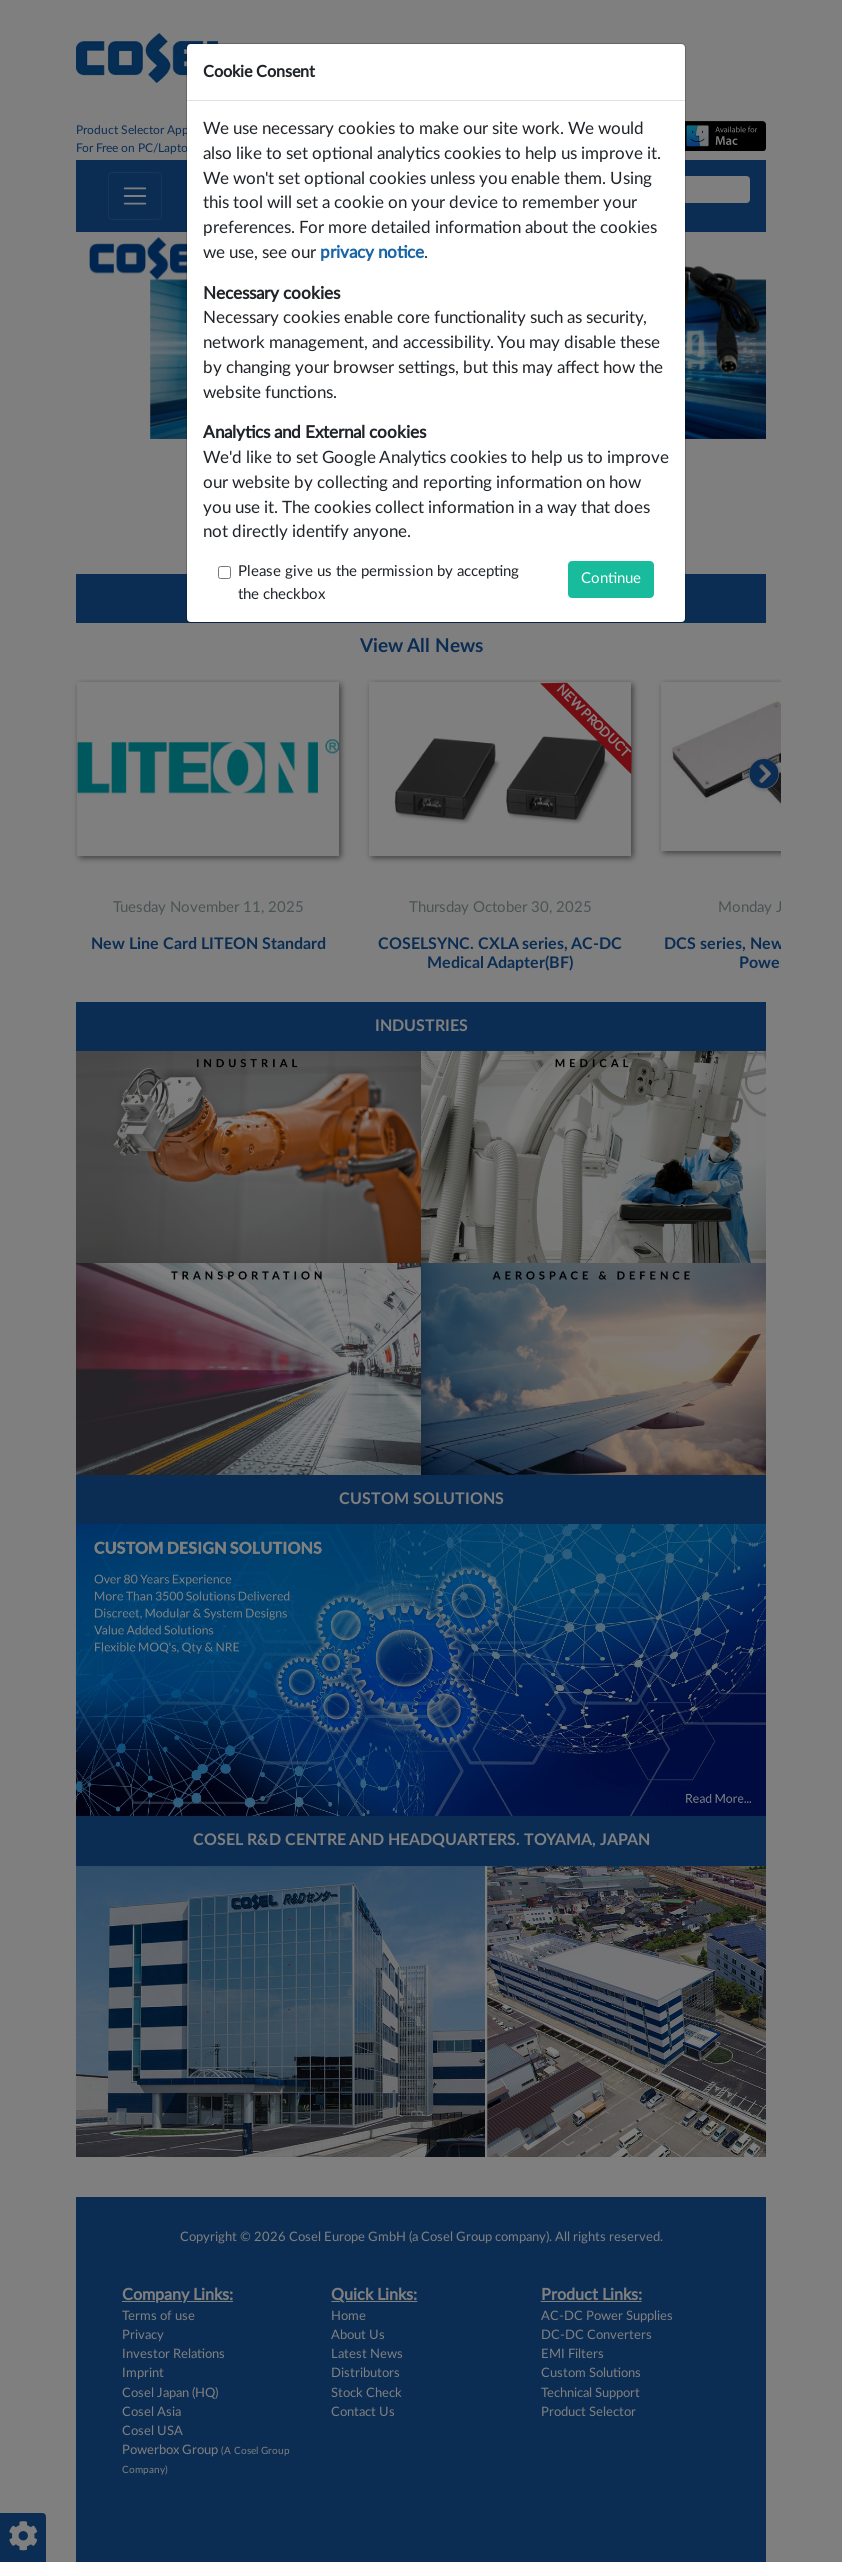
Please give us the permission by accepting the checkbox (378, 583)
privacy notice (372, 253)
